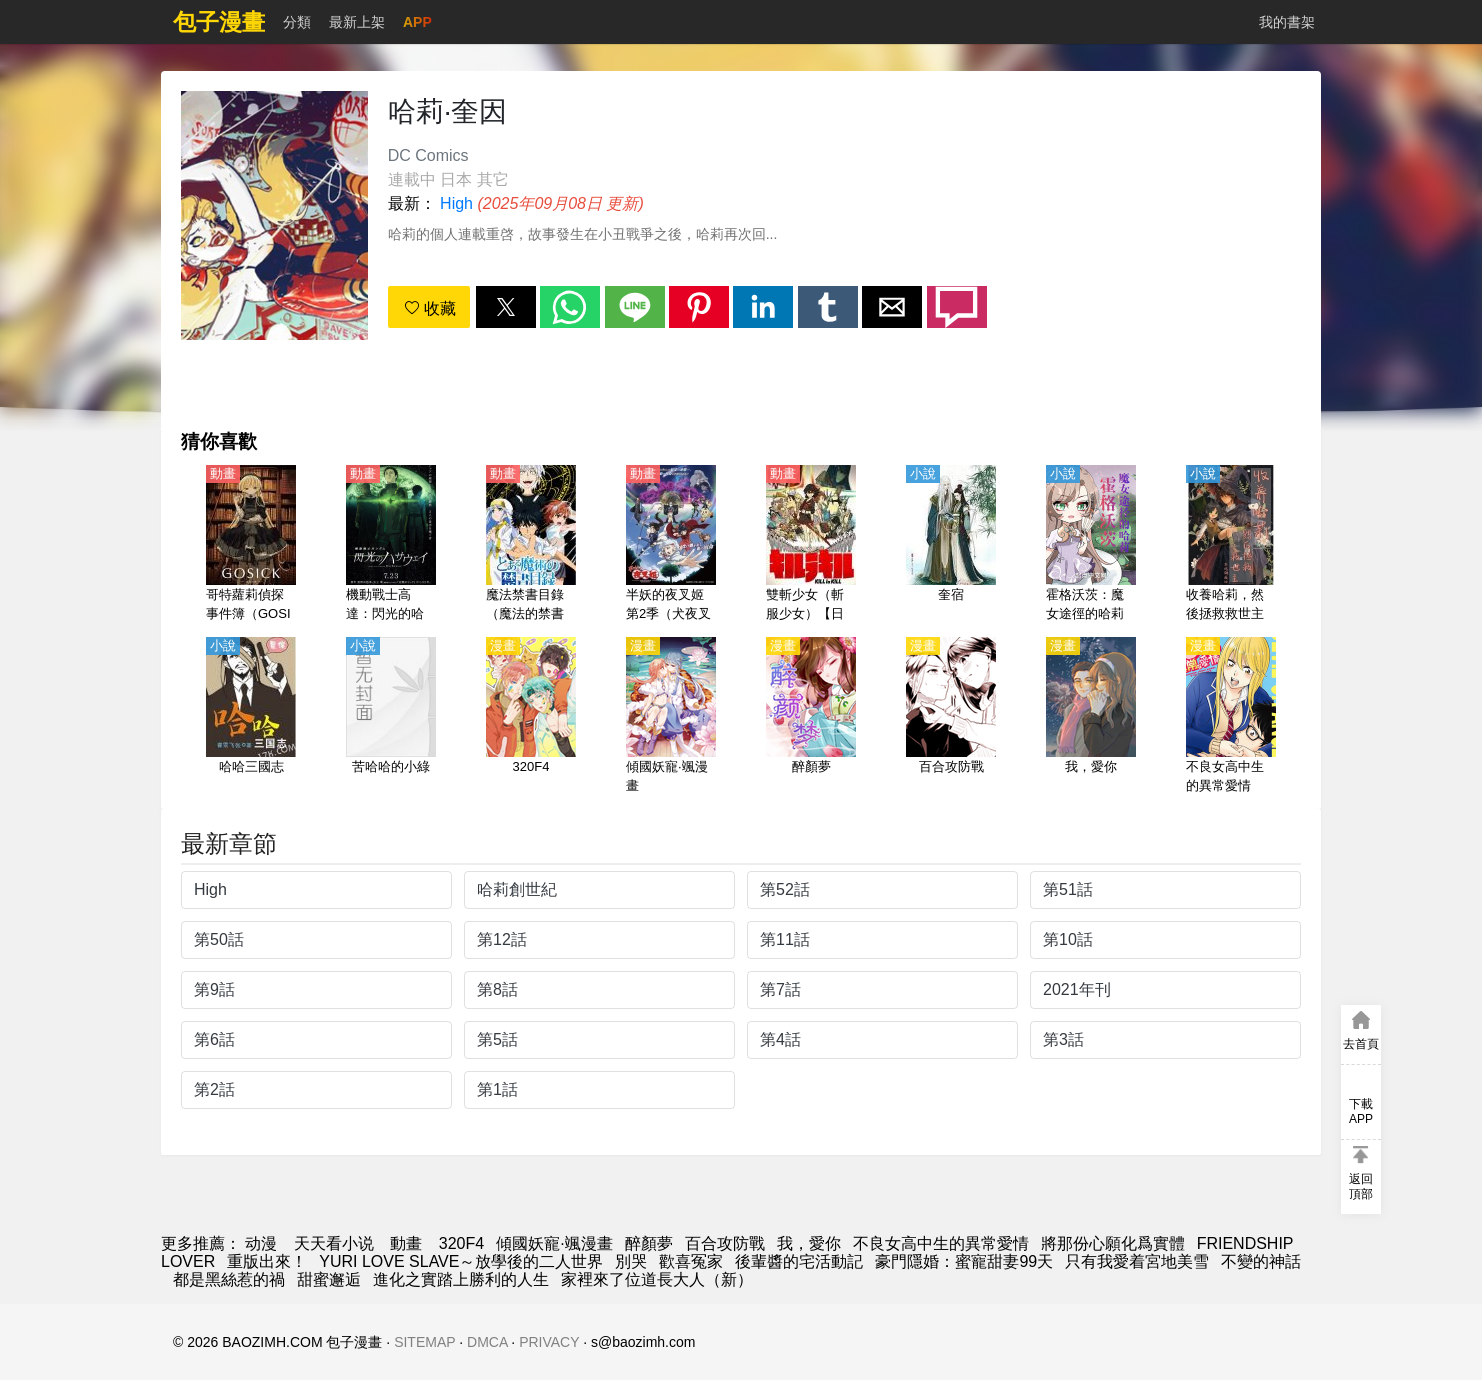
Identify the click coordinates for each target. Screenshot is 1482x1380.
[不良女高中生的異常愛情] (1231, 717)
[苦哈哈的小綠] (391, 717)
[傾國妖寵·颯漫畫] (671, 717)
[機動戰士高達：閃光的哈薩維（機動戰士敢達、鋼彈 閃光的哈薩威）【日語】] (391, 545)
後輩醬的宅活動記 (799, 1261)
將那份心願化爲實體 (1113, 1243)
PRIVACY (549, 1342)
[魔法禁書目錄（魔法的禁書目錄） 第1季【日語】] (531, 545)
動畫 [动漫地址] (406, 1243)
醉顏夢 (649, 1243)
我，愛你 (809, 1243)
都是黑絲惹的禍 (229, 1279)
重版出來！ (267, 1261)
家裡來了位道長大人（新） (657, 1279)
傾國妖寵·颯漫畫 (554, 1243)
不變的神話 (1261, 1261)
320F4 (461, 1243)
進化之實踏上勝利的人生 (461, 1279)
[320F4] (531, 717)
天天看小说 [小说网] (334, 1243)
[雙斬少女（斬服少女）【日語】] (811, 545)
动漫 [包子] (261, 1243)
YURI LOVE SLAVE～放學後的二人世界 (461, 1261)
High (456, 203)
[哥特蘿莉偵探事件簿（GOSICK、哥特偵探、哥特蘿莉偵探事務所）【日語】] (251, 545)
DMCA (487, 1342)
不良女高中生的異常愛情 (941, 1243)
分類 (297, 22)
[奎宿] (951, 545)
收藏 (430, 308)
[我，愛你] (1091, 717)
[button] (506, 307)
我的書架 (1287, 22)
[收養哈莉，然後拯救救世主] (1231, 545)
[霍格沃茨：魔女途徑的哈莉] (1091, 545)
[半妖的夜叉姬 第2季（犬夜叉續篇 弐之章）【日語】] (671, 545)
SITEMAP (424, 1342)
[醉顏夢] (811, 717)
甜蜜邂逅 (329, 1279)
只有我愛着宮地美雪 (1137, 1261)
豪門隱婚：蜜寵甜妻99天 (964, 1261)
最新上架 (357, 22)
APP (417, 22)
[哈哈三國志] (251, 717)
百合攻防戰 (725, 1243)
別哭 (631, 1261)
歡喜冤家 (691, 1261)
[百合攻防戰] (951, 717)
